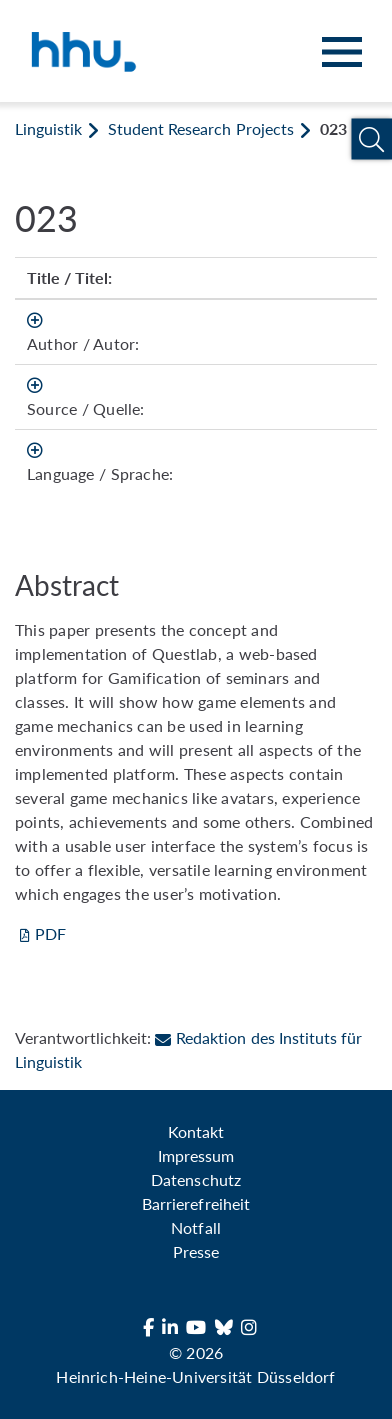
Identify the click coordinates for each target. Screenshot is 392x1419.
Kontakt (196, 1131)
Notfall (195, 1227)
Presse (196, 1251)
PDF (50, 933)
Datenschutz (195, 1179)
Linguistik (48, 128)
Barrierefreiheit (195, 1203)
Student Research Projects (200, 128)
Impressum (196, 1155)
